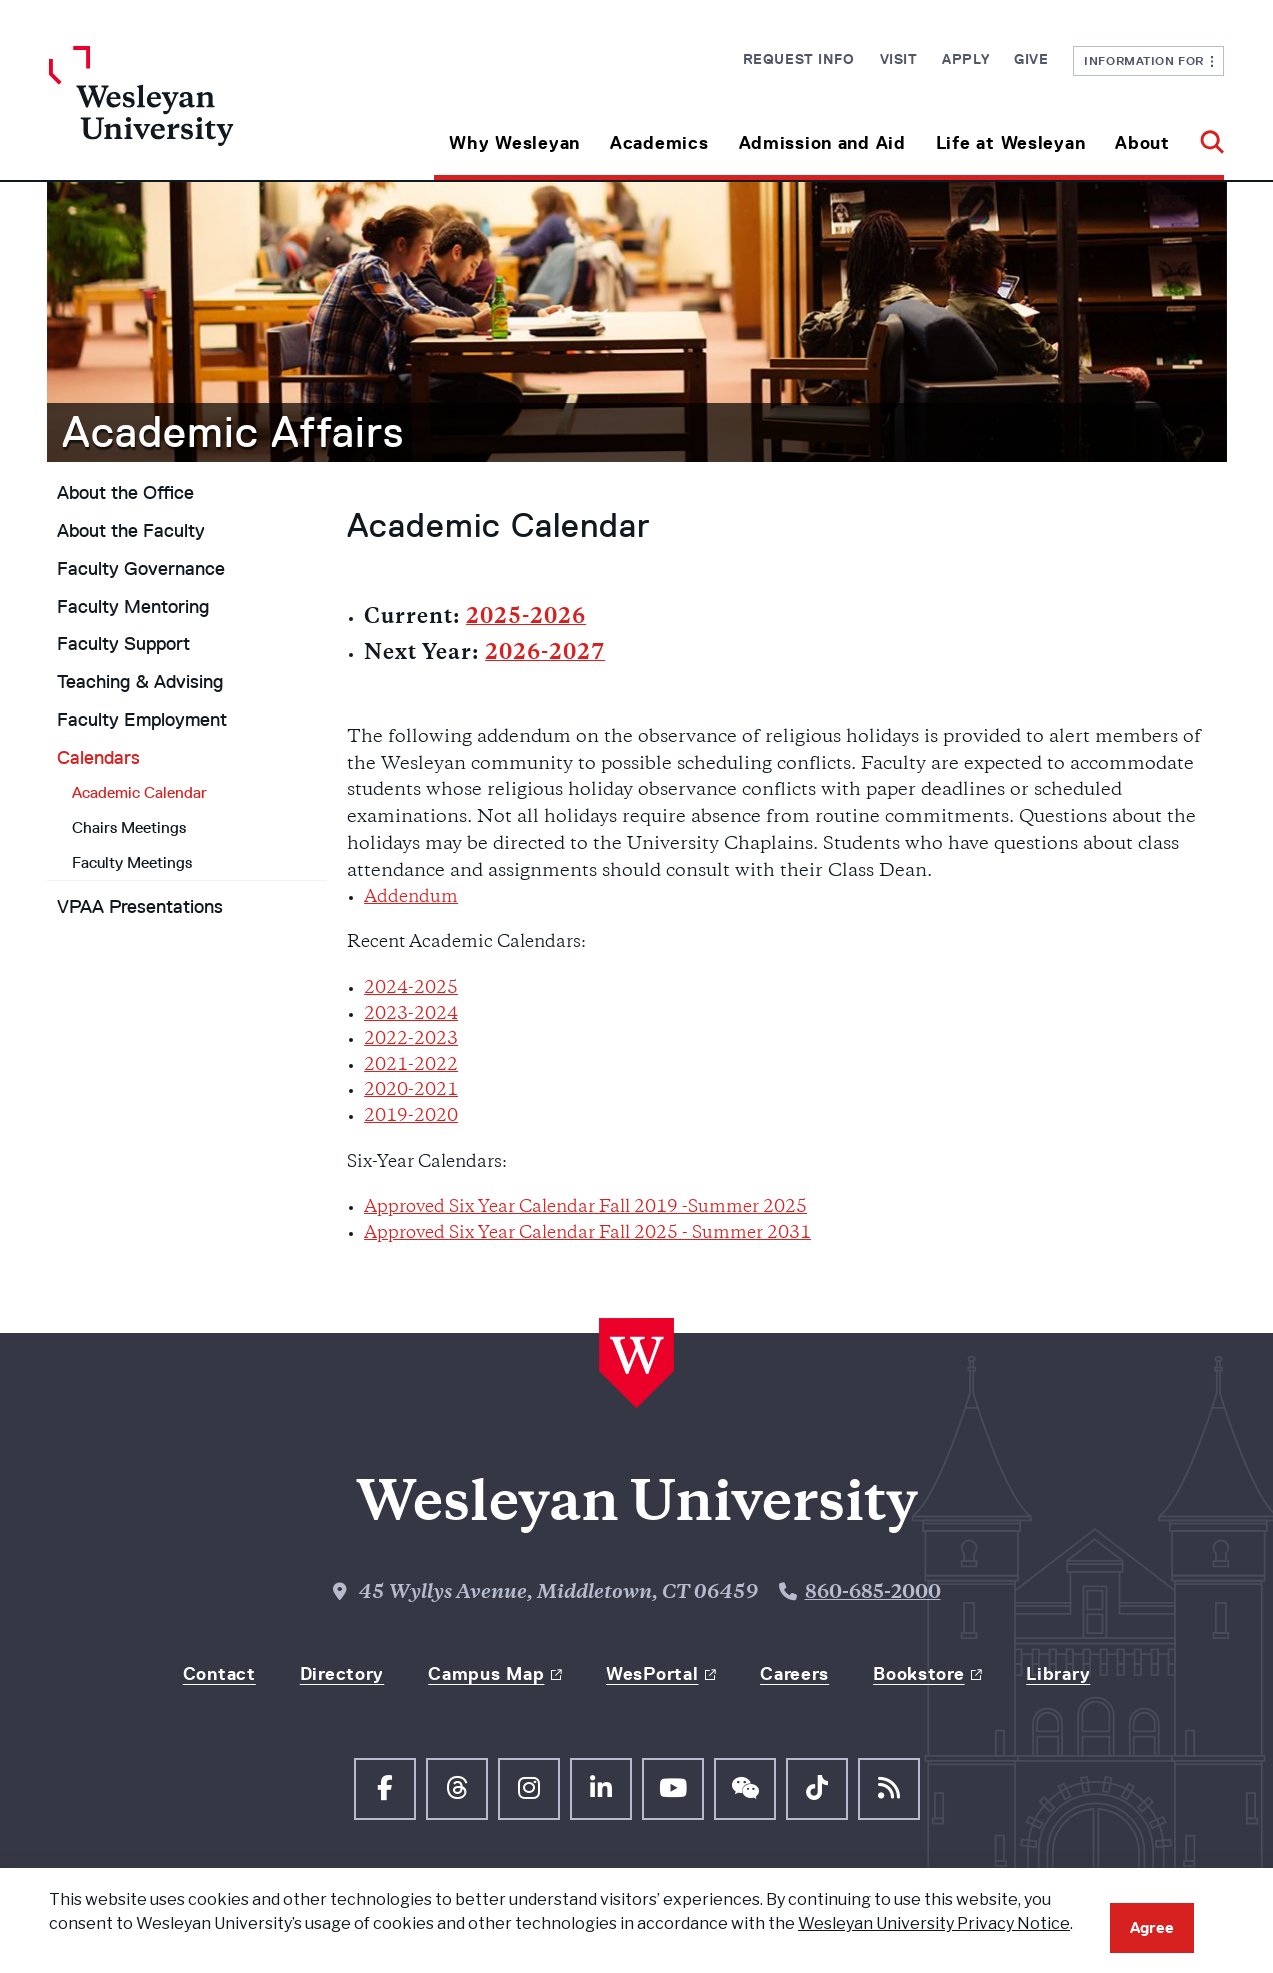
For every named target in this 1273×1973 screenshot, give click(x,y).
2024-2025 (411, 989)
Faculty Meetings (132, 862)
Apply (965, 59)
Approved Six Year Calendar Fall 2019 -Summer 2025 (585, 1208)
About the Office (125, 493)
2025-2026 (526, 618)
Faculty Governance (141, 569)
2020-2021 (411, 1091)
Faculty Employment (142, 720)
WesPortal (652, 1674)
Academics (659, 143)
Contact (219, 1674)
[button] (1204, 135)
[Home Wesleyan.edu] (196, 113)
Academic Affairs (233, 432)
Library (1058, 1674)
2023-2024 (411, 1015)
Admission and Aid (822, 143)
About (1142, 143)
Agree (1152, 1927)
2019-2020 (411, 1117)
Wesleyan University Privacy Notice (934, 1923)
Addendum (411, 898)
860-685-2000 (873, 1593)
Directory (342, 1674)
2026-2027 (545, 654)
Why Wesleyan (514, 143)
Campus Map (486, 1674)
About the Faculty (131, 531)
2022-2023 (411, 1040)
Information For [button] (1148, 60)
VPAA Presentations (140, 907)
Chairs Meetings (129, 827)
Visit (899, 59)
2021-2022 (411, 1066)
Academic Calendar (139, 792)
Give (1031, 59)
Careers (794, 1674)
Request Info (799, 59)
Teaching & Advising (140, 682)
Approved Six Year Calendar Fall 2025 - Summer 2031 (587, 1234)
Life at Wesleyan (1011, 143)
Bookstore (918, 1674)
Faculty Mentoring (133, 607)
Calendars (98, 758)
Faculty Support (123, 644)
